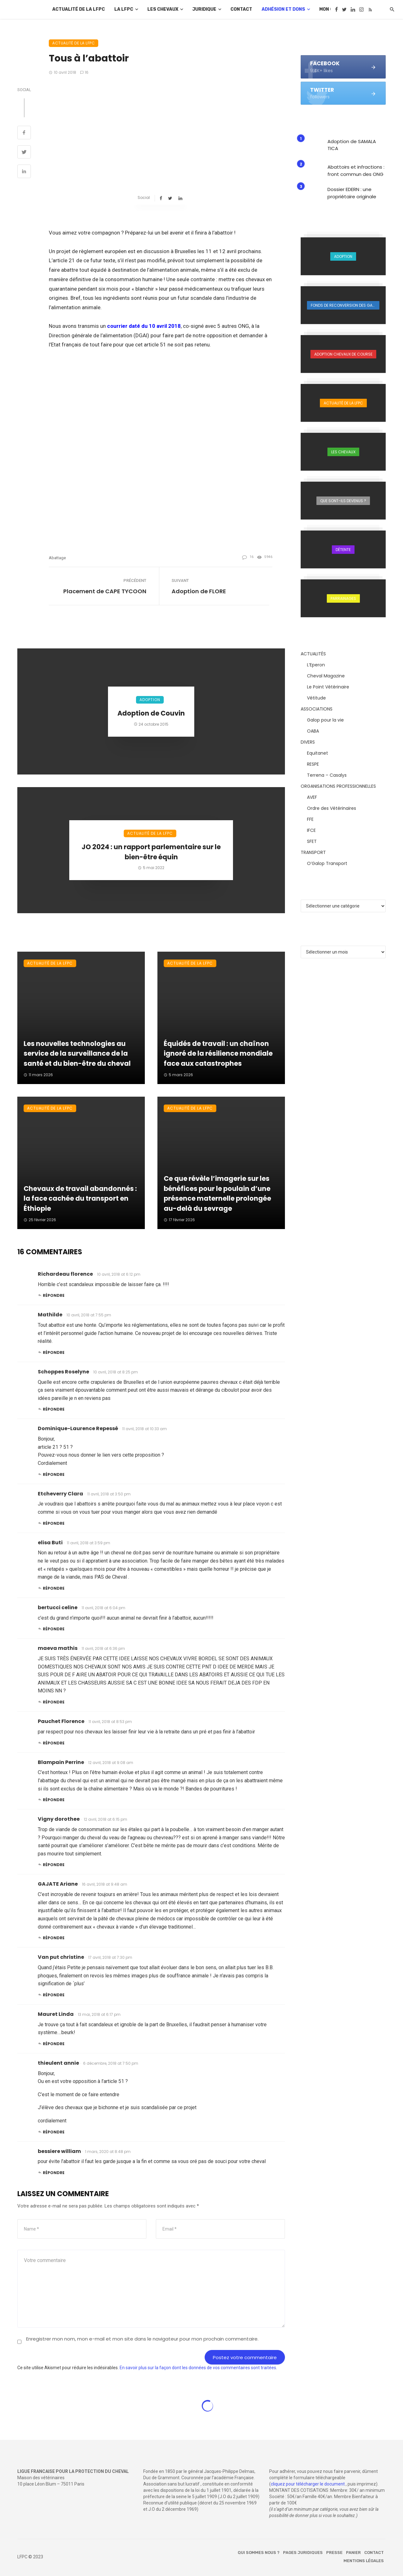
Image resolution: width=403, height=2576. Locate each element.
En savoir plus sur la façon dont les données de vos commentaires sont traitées (198, 2367)
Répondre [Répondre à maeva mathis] (54, 1702)
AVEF (312, 797)
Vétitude (316, 698)
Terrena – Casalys (327, 775)
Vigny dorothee (59, 1819)
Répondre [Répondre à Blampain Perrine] (54, 1799)
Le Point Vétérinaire (328, 687)
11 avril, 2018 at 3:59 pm (88, 1543)
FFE (310, 819)
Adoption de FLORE (199, 591)
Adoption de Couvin (151, 713)
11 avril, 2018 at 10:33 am (144, 1428)
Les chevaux (163, 9)
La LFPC (123, 9)
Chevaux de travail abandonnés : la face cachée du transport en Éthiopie (80, 1198)
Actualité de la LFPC (78, 9)
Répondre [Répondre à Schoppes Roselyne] (54, 1409)
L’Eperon (316, 665)
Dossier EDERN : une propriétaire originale (351, 193)
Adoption (149, 699)
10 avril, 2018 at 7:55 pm (88, 1315)
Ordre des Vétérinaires (331, 808)
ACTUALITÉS (313, 654)
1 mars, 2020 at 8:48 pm (108, 2151)
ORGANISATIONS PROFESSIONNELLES (338, 786)
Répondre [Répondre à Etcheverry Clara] (54, 1523)
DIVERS (308, 742)
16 (84, 72)
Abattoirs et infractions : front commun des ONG (355, 170)
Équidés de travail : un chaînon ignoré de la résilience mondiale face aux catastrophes (218, 1053)
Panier (353, 2552)
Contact (241, 9)
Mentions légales (363, 2560)
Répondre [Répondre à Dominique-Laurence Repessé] (54, 1474)
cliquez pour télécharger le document (308, 2483)
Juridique (204, 9)
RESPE (313, 764)
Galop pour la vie (325, 720)
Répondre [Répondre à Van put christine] (54, 1995)
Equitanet (317, 753)
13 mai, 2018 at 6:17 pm (99, 2014)
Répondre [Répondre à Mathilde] (54, 1352)
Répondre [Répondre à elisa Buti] (54, 1588)
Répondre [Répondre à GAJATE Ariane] (54, 1938)
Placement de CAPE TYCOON (104, 591)
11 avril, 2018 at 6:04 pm (103, 1607)
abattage (57, 557)
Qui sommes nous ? (259, 2552)
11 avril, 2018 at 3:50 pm (109, 1494)
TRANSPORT (313, 852)
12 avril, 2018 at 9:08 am (110, 1762)
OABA (313, 731)
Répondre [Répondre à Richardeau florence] (54, 1295)
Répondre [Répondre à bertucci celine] (54, 1629)
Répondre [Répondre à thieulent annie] (54, 2132)
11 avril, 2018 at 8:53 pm (110, 1721)
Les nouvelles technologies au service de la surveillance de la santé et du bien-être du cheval (77, 1053)
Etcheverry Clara (60, 1493)
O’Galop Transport (327, 863)
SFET (312, 841)
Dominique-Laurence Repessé (78, 1428)
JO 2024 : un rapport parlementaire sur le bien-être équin (151, 852)
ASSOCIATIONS (316, 709)
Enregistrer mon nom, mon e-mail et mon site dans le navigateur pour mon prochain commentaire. (142, 2338)
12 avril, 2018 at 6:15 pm (105, 1819)
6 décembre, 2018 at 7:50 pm (110, 2063)
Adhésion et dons (283, 9)
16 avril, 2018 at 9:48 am (104, 1884)
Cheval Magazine (326, 676)
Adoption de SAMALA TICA (351, 145)
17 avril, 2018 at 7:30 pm (110, 1957)
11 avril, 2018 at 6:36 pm (103, 1648)
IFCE (311, 830)
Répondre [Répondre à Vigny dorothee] (54, 1864)
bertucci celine (57, 1607)
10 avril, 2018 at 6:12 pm (118, 1274)
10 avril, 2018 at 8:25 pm (115, 1372)
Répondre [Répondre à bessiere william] (54, 2172)
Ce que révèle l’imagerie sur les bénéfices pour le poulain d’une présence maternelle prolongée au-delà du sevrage (217, 1193)
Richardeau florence (65, 1274)
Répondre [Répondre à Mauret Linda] (54, 2043)
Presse (334, 2552)
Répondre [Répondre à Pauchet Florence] (54, 1743)
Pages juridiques (303, 2552)
